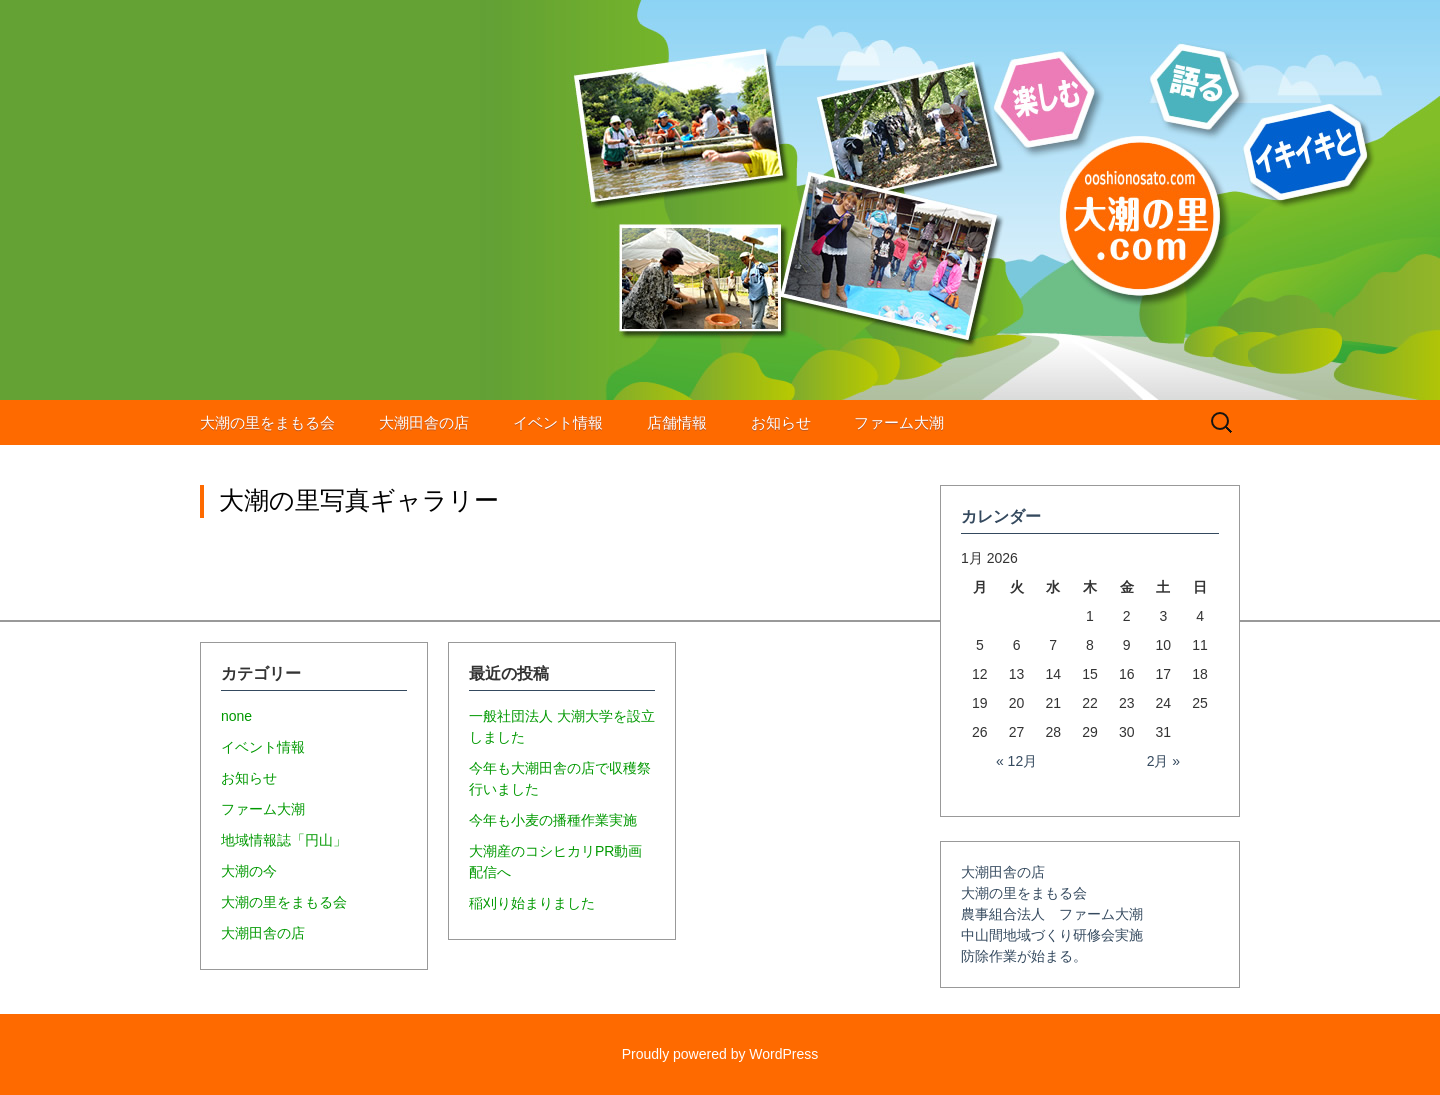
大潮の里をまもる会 (267, 422)
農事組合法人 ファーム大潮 (1052, 914)
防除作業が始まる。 (1024, 956)
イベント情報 (558, 422)
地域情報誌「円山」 (284, 840)
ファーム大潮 (899, 422)
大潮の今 (249, 871)
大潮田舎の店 (424, 422)
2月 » (1163, 761)
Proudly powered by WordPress (720, 1054)
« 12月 (1016, 761)
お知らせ (781, 422)
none (236, 716)
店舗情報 (677, 422)
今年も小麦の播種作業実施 (553, 820)
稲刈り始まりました (532, 903)
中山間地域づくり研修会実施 (1052, 935)
